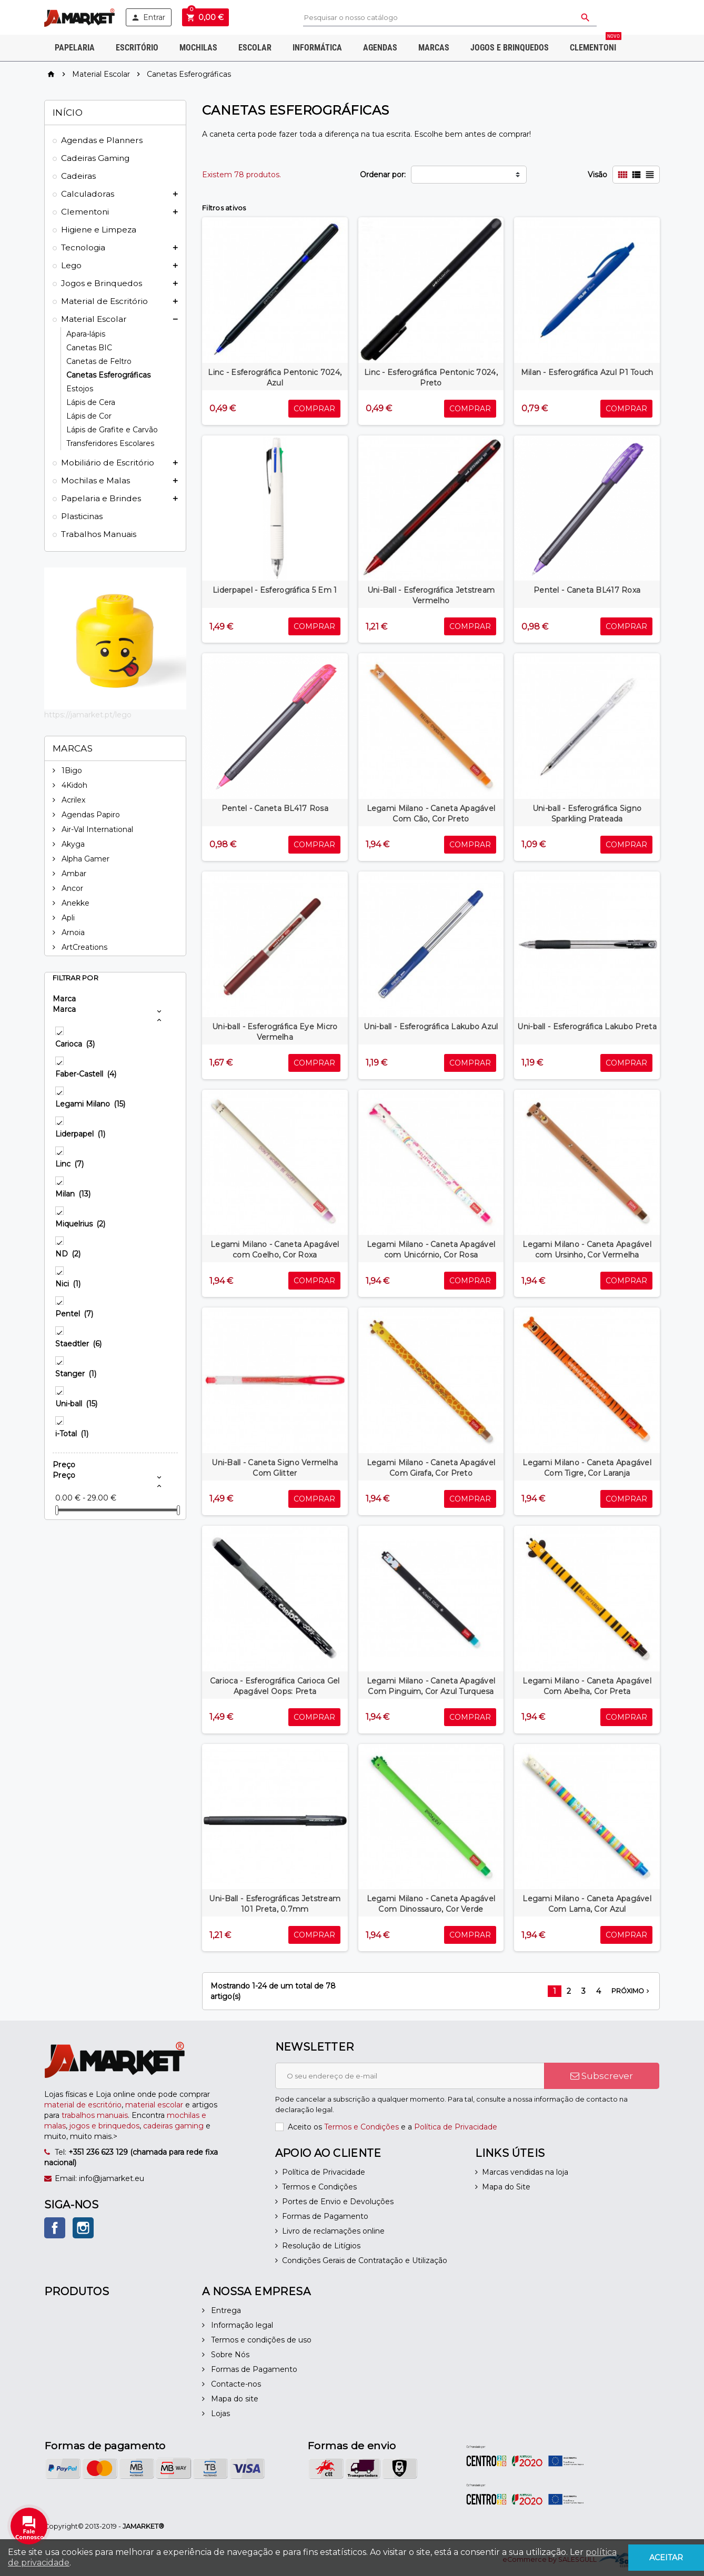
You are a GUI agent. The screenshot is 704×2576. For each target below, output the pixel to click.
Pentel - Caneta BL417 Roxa (587, 590)
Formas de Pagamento (325, 2216)
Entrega (225, 2310)
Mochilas (198, 48)
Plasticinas (82, 516)
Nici (68, 1284)
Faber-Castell (85, 1074)
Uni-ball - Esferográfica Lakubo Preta (586, 1026)
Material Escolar (94, 319)
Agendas (380, 48)
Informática (317, 48)
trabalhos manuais (95, 2115)
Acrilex (72, 800)
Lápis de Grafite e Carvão (112, 429)
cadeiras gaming (173, 2126)
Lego (71, 265)
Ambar (72, 873)
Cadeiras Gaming (95, 158)
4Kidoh (73, 785)
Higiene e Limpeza (98, 230)
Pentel (74, 1314)
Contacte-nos (235, 2384)
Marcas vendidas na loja (525, 2172)
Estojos (79, 388)
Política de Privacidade (455, 2127)
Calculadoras (87, 194)
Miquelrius (80, 1224)
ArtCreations (83, 947)
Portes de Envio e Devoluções (338, 2201)
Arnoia (72, 932)
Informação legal (241, 2325)
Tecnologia (83, 247)
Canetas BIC (89, 347)
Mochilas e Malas (95, 480)
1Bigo (70, 770)
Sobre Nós (229, 2354)
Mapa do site (233, 2398)
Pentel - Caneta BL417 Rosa (275, 808)
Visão (597, 174)
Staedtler (78, 1343)
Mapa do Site (506, 2187)
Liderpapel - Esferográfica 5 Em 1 (275, 590)
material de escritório (83, 2105)
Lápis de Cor (89, 416)
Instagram (83, 2227)
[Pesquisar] (450, 17)
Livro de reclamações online (333, 2231)
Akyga (72, 844)
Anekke (74, 903)
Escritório (137, 48)
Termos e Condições (361, 2127)
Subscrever (601, 2076)
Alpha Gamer (84, 859)
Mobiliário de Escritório (107, 463)
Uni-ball (76, 1403)
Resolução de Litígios (321, 2245)
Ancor (71, 888)
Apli (67, 917)
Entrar (148, 17)
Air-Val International (96, 829)
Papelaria (75, 48)
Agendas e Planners (102, 140)
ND (68, 1254)
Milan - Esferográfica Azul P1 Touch (587, 372)
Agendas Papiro (89, 814)
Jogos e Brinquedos (509, 48)
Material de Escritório (104, 301)
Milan (72, 1194)
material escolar (154, 2105)
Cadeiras (78, 176)
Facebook (54, 2227)
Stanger (75, 1373)
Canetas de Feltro (99, 361)
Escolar (254, 48)
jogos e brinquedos (104, 2126)
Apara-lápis (85, 334)
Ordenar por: (383, 174)
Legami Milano (90, 1104)
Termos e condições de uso (260, 2340)
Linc (69, 1164)
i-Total (71, 1433)
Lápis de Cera (90, 402)
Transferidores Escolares (110, 443)
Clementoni (595, 44)
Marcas (433, 48)
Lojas (219, 2413)
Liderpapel (80, 1134)
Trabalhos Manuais (98, 534)
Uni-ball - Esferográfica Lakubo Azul (431, 1026)
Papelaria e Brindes (101, 498)
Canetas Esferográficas (108, 375)
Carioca (75, 1044)
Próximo (631, 1991)
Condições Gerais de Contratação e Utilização (364, 2260)
